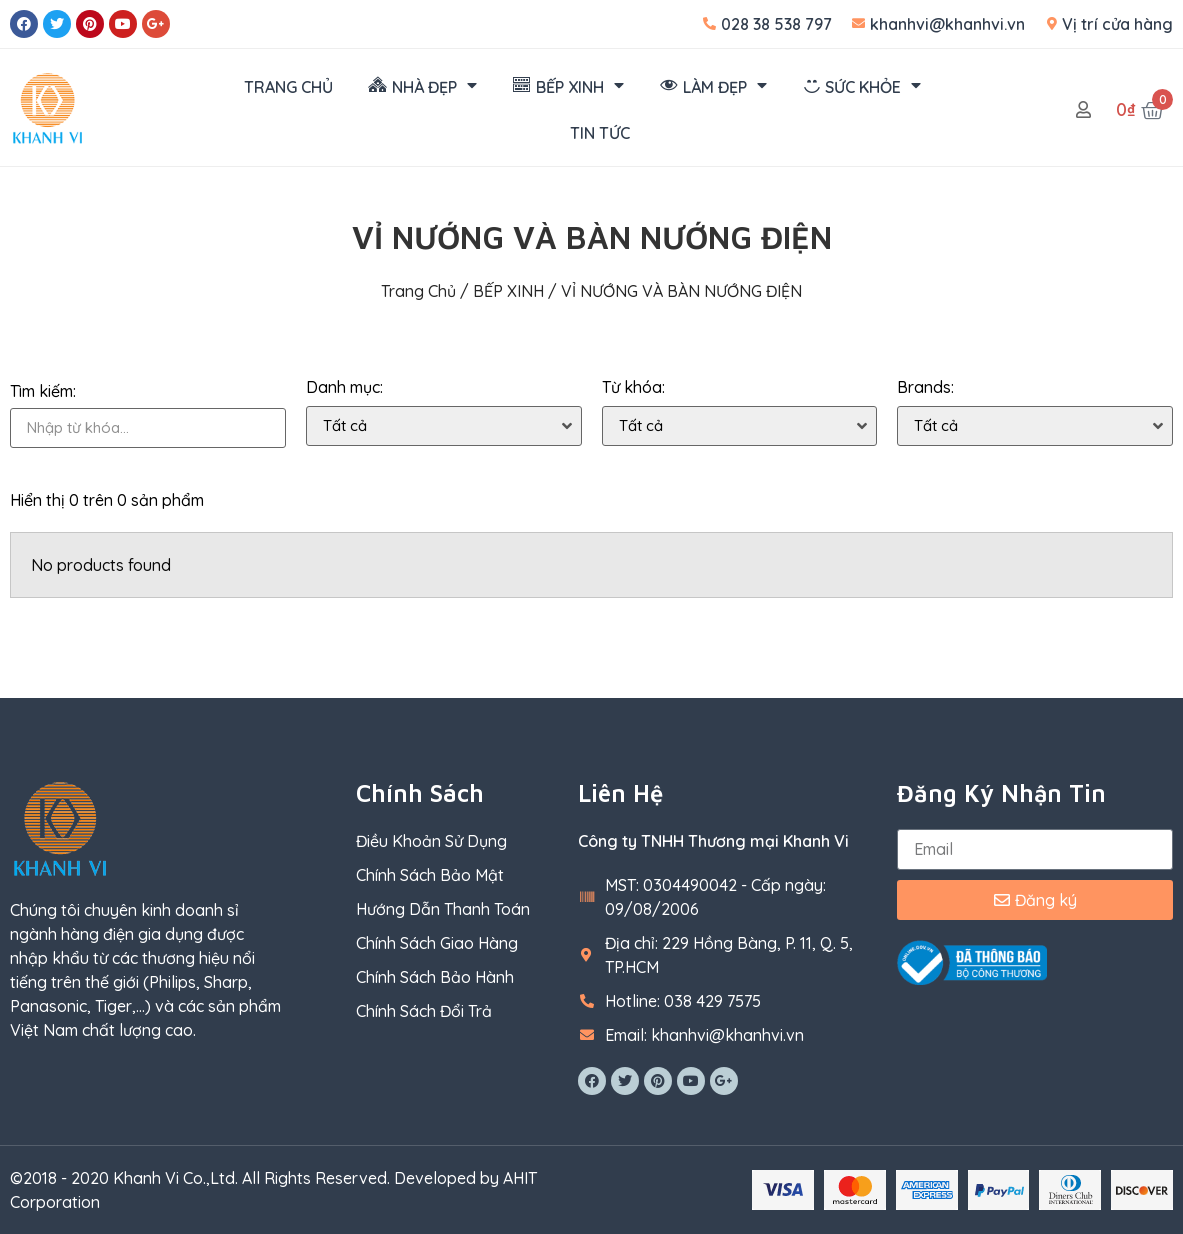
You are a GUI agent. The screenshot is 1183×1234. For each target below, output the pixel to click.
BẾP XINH (508, 291)
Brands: (925, 387)
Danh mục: (344, 387)
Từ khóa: (633, 387)
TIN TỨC (600, 133)
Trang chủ (418, 291)
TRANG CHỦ (288, 87)
